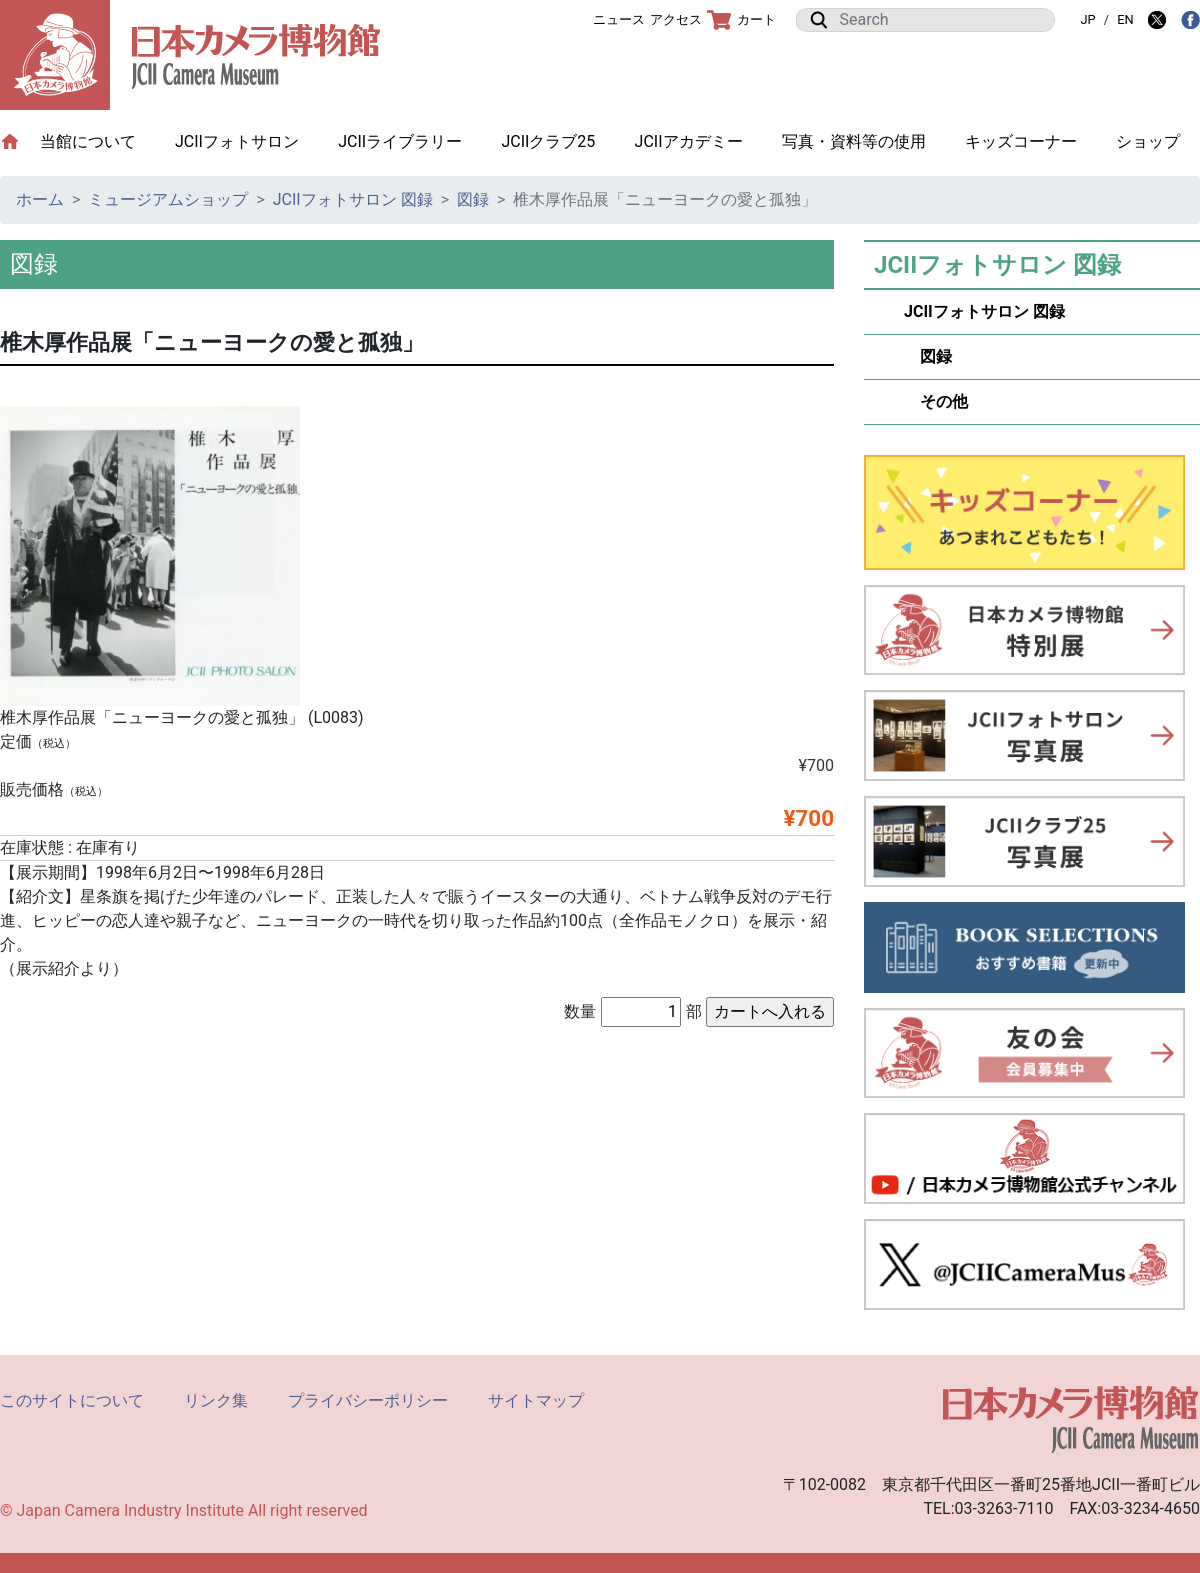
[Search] (941, 20)
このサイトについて (72, 1400)
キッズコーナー (1021, 141)
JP (1087, 19)
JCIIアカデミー (689, 141)
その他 (936, 401)
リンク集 (216, 1400)
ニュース (619, 19)
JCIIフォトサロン (237, 141)
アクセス (676, 19)
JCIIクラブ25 (548, 141)
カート (741, 20)
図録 (473, 199)
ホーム (40, 199)
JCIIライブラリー (400, 141)
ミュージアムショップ (168, 199)
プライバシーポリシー (368, 1400)
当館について (98, 140)
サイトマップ (536, 1400)
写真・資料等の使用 (854, 141)
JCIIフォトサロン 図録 (353, 199)
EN (1125, 19)
